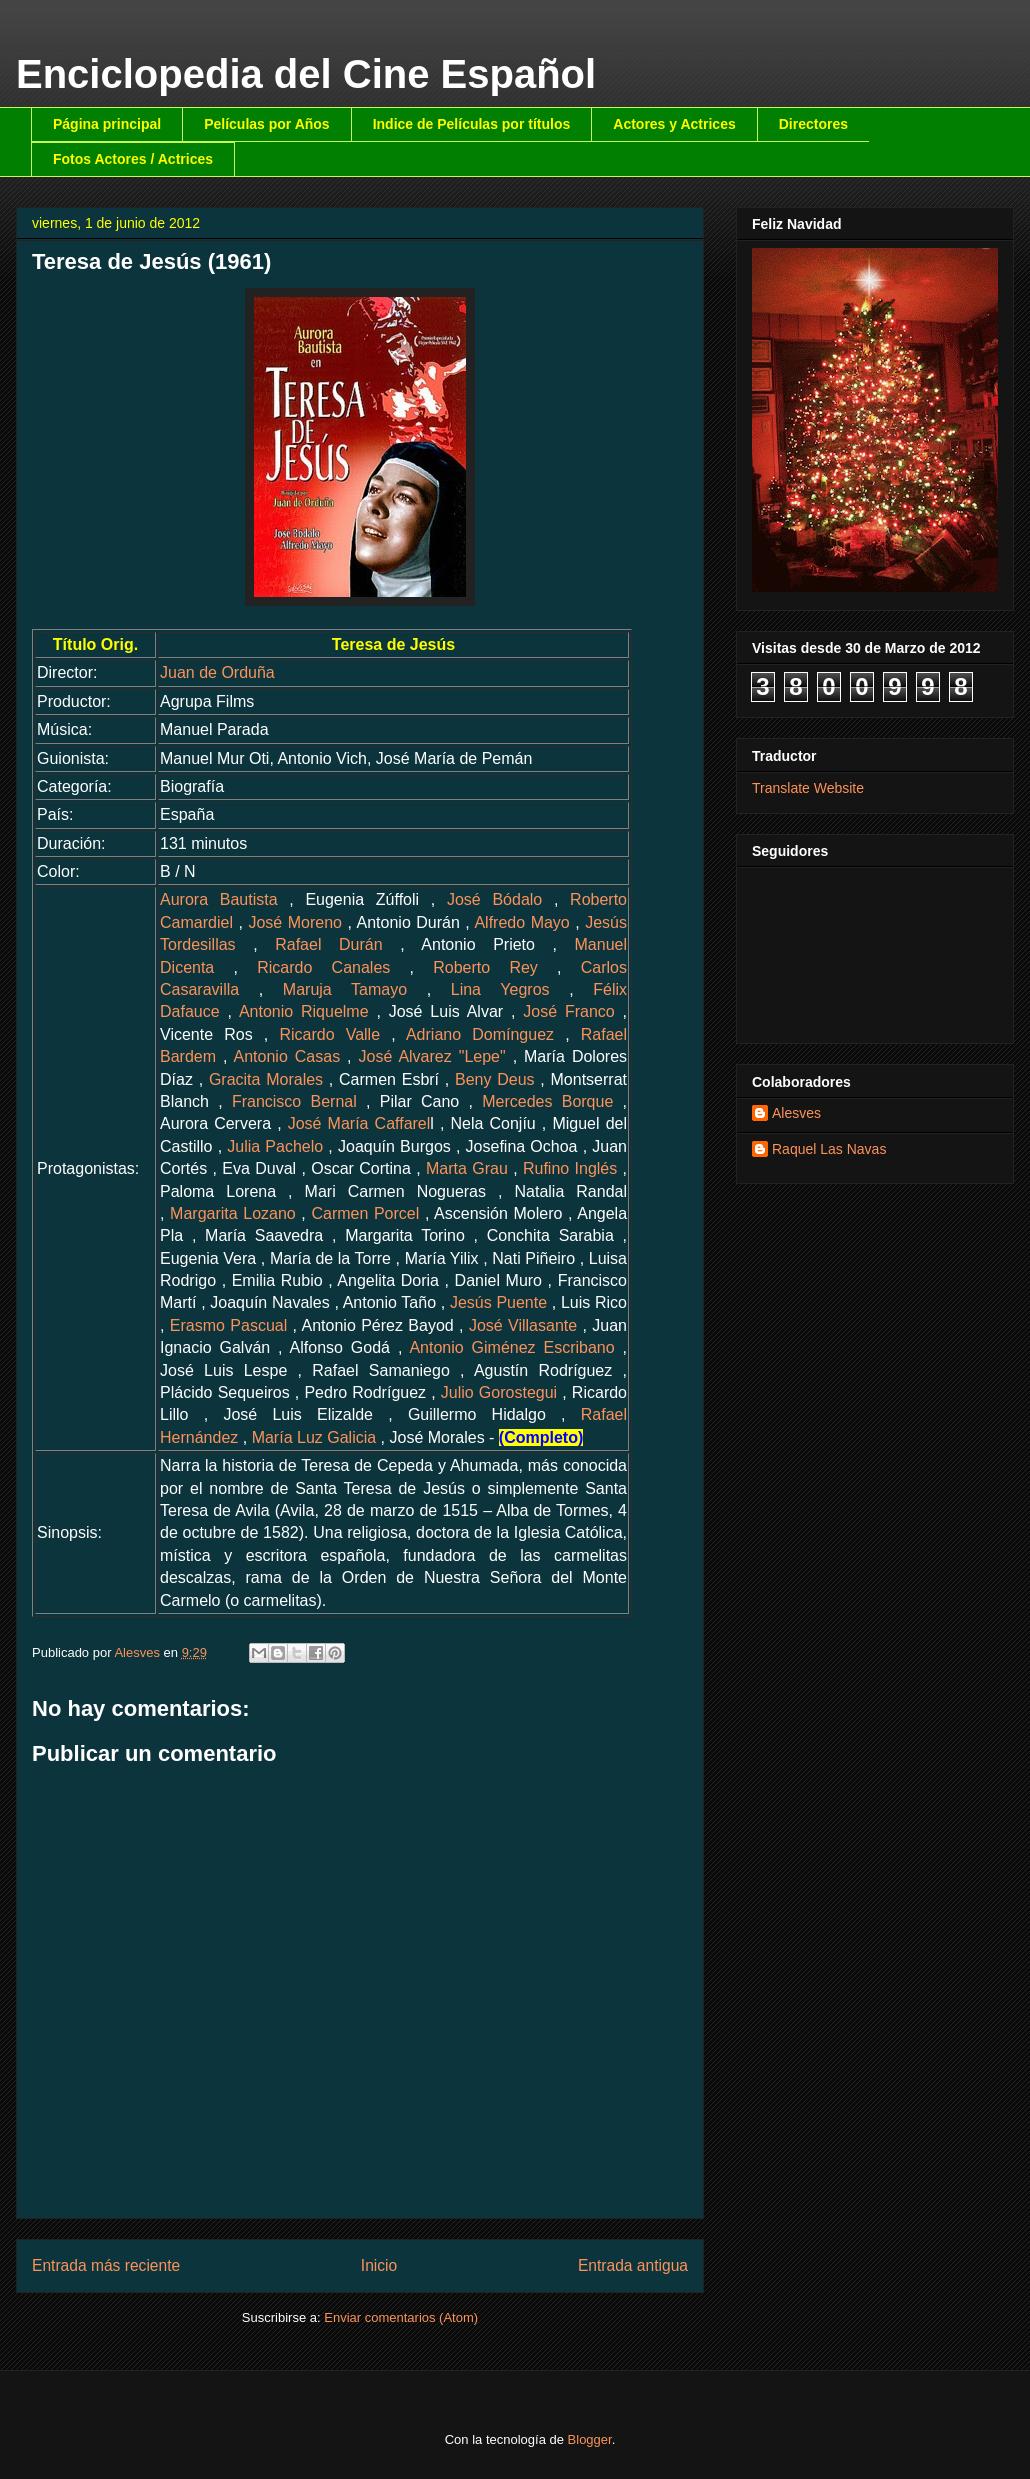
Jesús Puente (498, 1302)
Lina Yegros (500, 989)
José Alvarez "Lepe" (432, 1056)
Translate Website (808, 788)
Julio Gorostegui (499, 1392)
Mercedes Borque (547, 1101)
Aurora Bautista (219, 899)
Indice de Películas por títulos (472, 124)
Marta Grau (467, 1168)
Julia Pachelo (275, 1146)
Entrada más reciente (106, 2265)
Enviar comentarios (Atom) (401, 2317)
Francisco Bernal (294, 1101)
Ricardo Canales (323, 967)
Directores (813, 124)
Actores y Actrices (674, 124)
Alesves (796, 1113)
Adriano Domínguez (480, 1034)
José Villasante (523, 1325)
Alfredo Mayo (521, 922)
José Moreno (295, 922)
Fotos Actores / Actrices (133, 159)
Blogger (590, 2439)
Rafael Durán (328, 944)
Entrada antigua (633, 2265)
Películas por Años (267, 124)
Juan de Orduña (217, 672)
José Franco (568, 1011)
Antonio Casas (287, 1056)
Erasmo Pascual (228, 1325)
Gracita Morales (266, 1079)
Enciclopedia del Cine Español (306, 74)
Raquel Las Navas (829, 1149)
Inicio (379, 2265)
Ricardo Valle (329, 1034)
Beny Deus (495, 1079)
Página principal (107, 124)
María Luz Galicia (314, 1437)
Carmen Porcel (365, 1213)
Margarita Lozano (233, 1213)
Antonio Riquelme (304, 1011)
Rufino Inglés (570, 1168)
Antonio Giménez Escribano (511, 1347)
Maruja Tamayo (345, 989)
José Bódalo (494, 899)
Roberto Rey (485, 967)
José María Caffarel (359, 1123)
